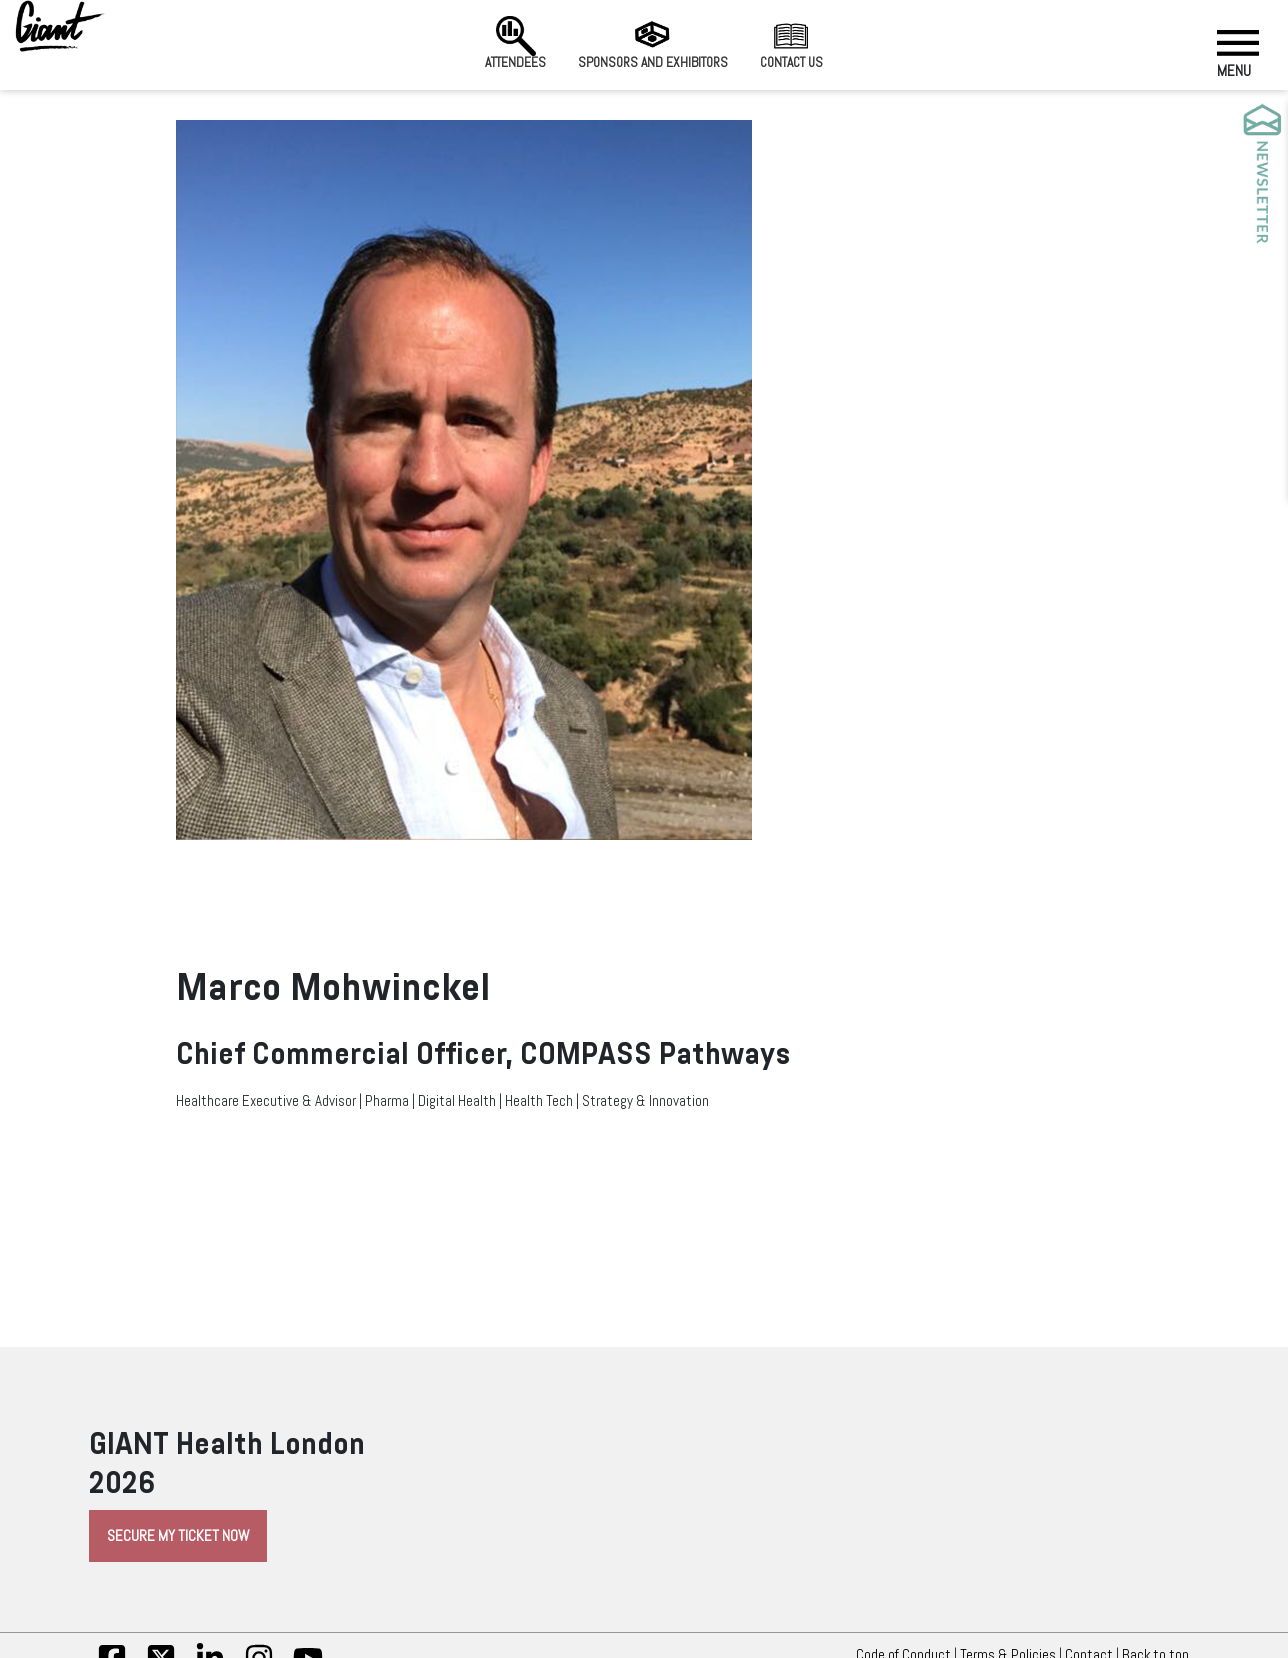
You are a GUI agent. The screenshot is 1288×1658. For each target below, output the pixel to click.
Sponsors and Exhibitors (653, 43)
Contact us (791, 43)
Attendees (515, 43)
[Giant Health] (60, 26)
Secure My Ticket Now (178, 1536)
